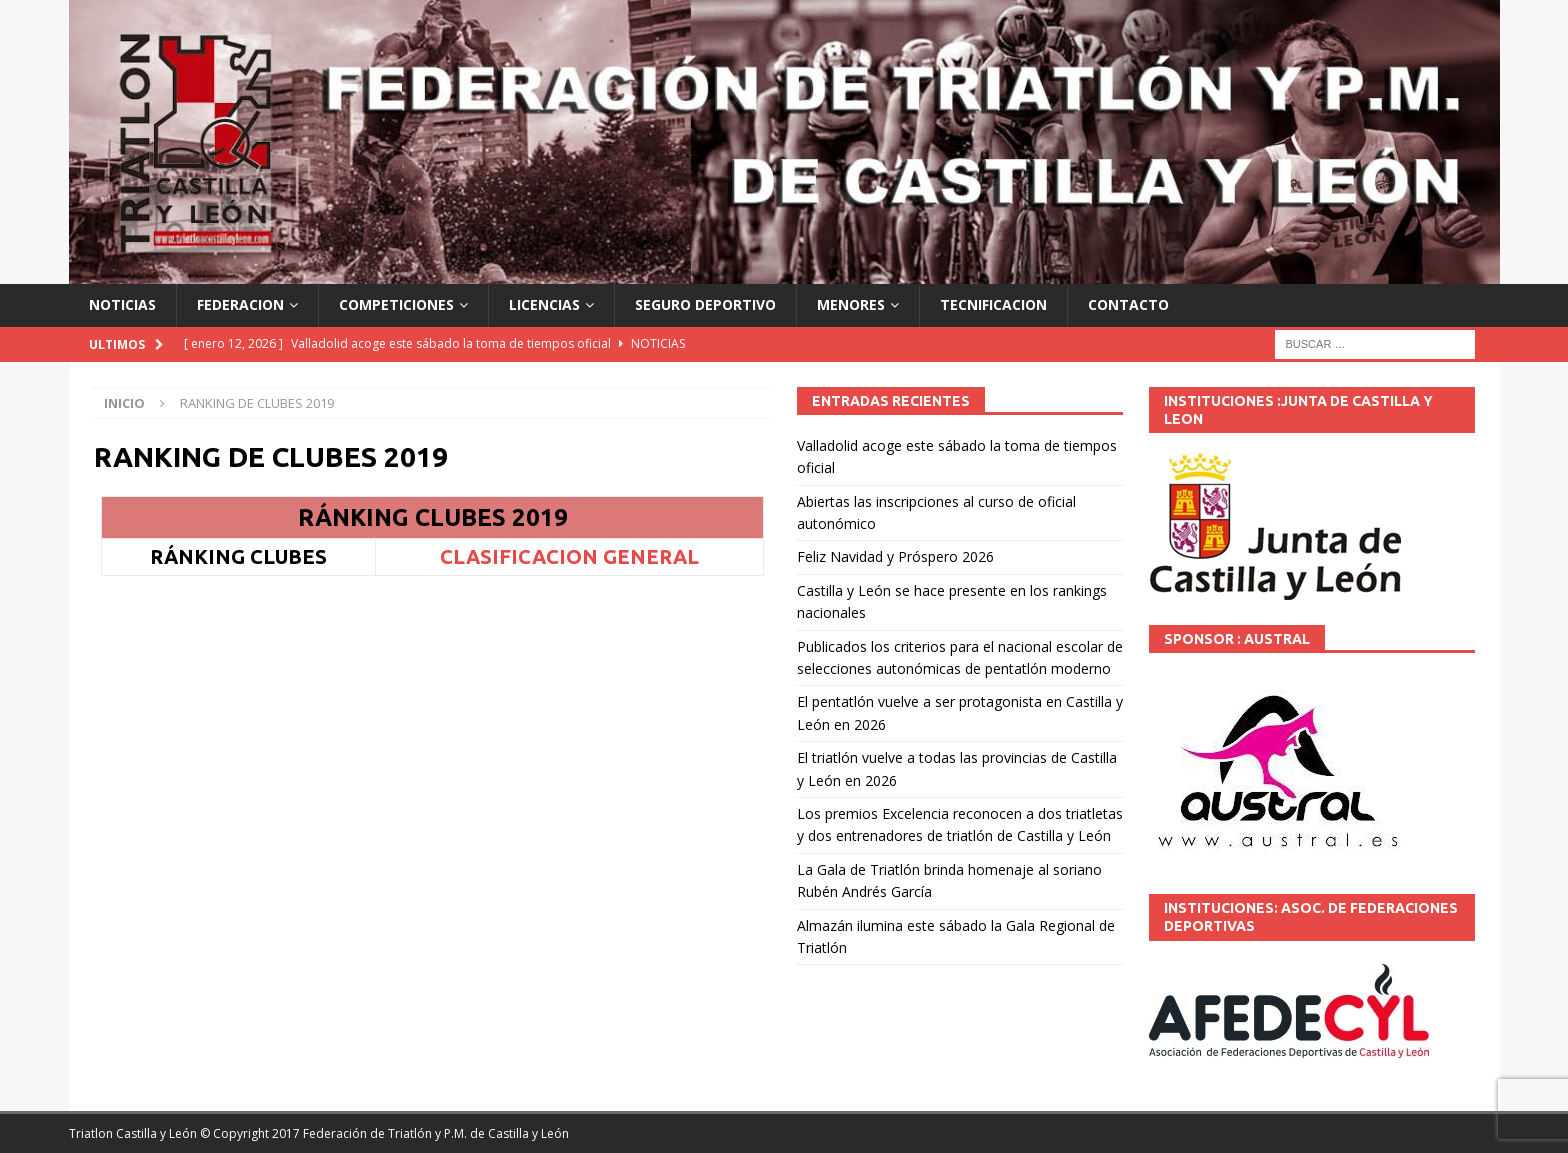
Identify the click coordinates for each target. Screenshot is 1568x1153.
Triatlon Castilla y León (133, 1133)
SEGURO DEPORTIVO (705, 304)
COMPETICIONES (396, 304)
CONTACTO (1128, 304)
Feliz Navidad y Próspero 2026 (895, 556)
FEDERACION (240, 304)
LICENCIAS (544, 304)
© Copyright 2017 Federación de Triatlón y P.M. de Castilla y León (384, 1133)
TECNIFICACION (993, 304)
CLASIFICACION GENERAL (569, 556)
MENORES (851, 304)
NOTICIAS (122, 304)
